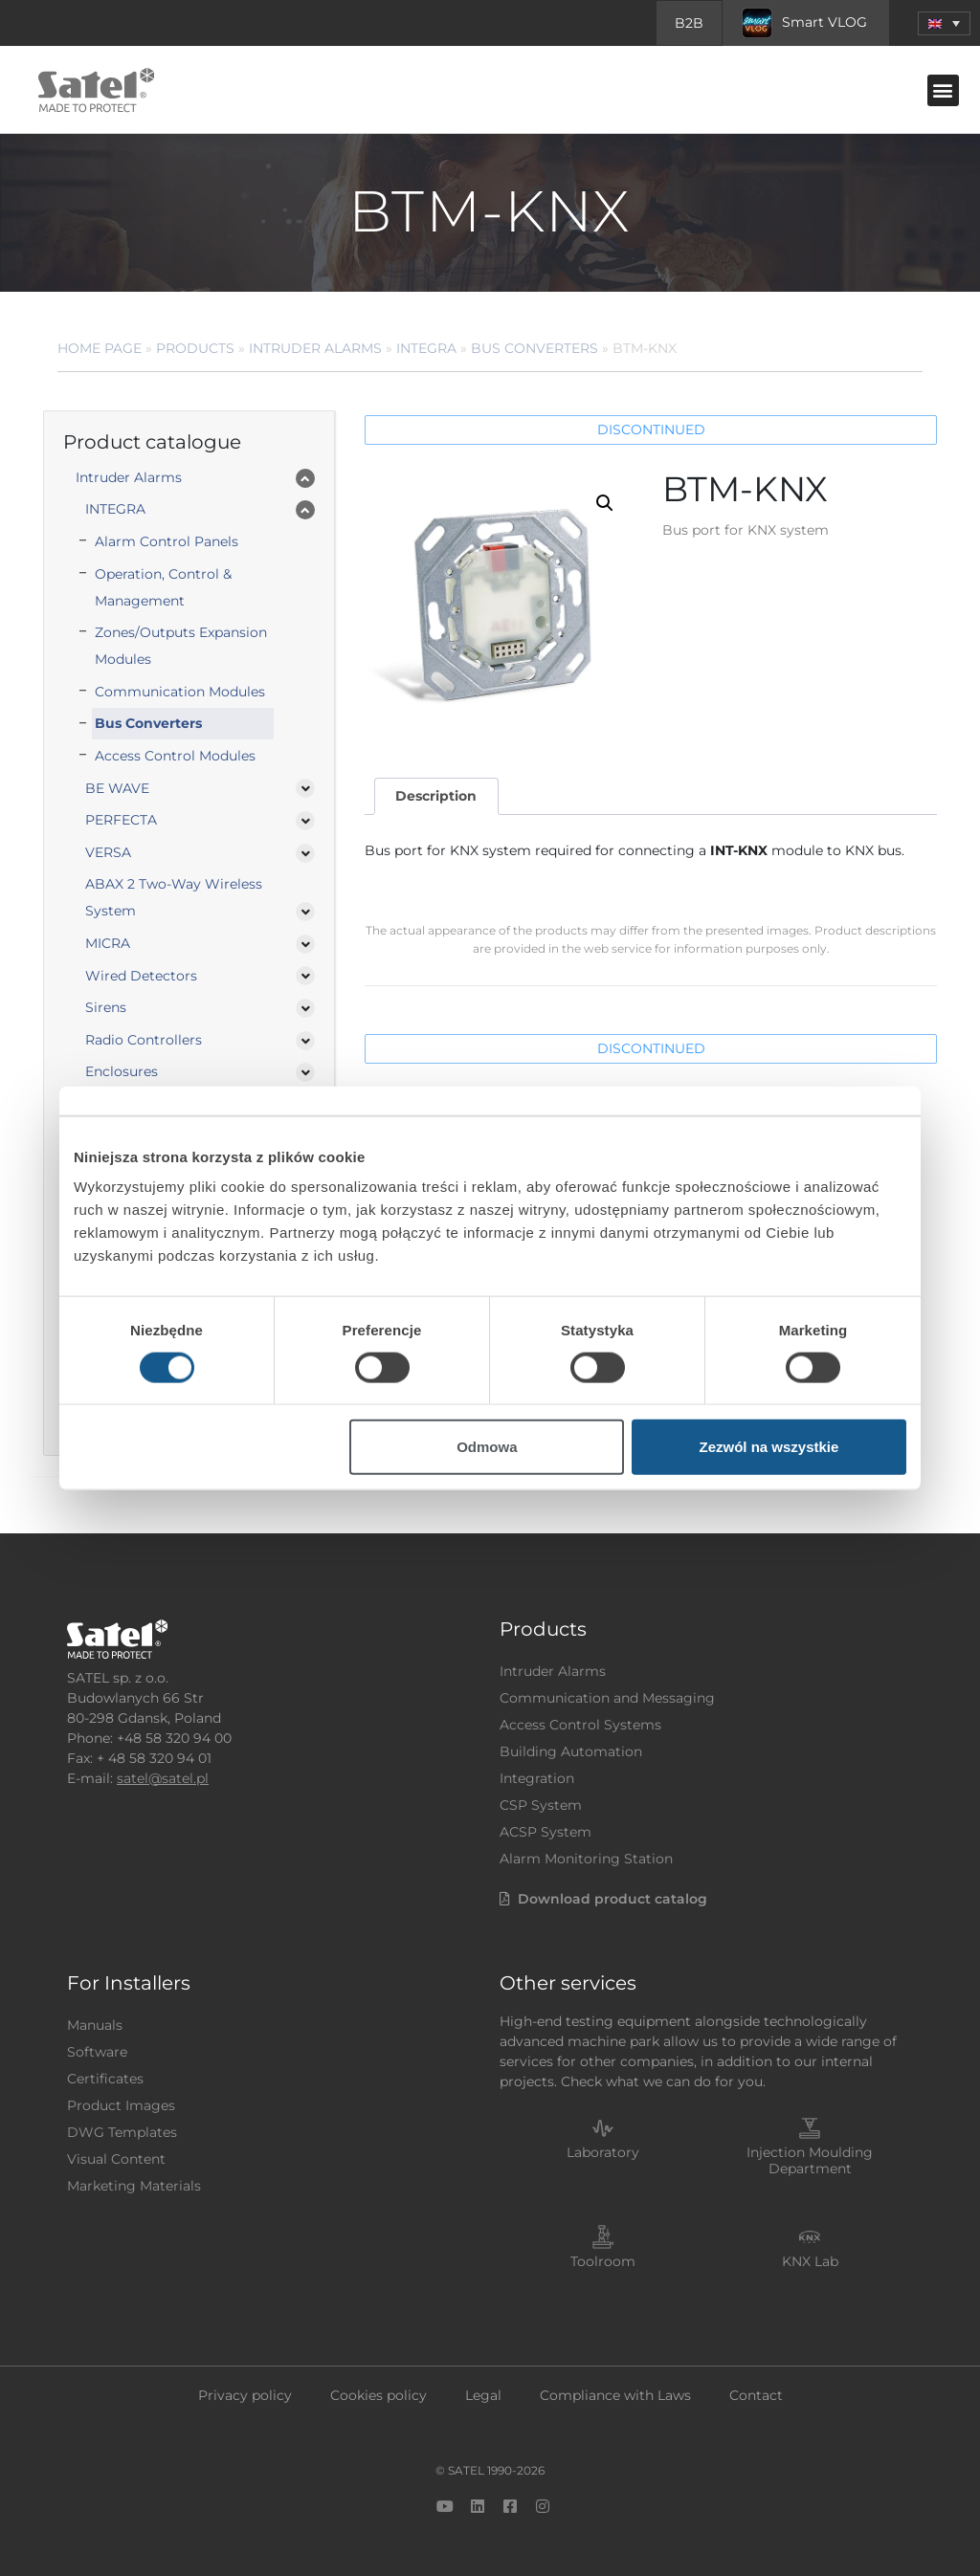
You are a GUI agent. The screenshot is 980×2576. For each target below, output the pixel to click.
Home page (99, 348)
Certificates (105, 2078)
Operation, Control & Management (163, 587)
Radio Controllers (143, 1039)
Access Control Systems (580, 1724)
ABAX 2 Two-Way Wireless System (173, 897)
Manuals (94, 2025)
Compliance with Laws (615, 2395)
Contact (756, 2395)
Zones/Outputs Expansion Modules (181, 646)
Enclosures (121, 1071)
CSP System (541, 1805)
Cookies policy (378, 2395)
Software (97, 2051)
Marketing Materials (134, 2185)
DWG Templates (122, 2132)
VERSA (108, 852)
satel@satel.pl (163, 1778)
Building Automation (571, 1751)
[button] (944, 23)
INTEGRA (426, 348)
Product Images (121, 2105)
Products (195, 348)
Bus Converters (534, 348)
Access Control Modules (175, 755)
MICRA (107, 943)
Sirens (105, 1007)
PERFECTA (121, 819)
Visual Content (116, 2159)
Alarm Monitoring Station (586, 1858)
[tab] (436, 796)
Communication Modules (180, 691)
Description (436, 795)
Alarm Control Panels (166, 541)
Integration (537, 1778)
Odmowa (487, 1447)
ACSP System (545, 1831)
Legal (483, 2395)
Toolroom (602, 2261)
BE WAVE (117, 788)
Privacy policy (245, 2395)
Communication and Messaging (607, 1697)
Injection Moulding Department (809, 2160)
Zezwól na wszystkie (769, 1447)
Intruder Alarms (315, 348)
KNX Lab (810, 2261)
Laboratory (603, 2152)
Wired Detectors (141, 975)
